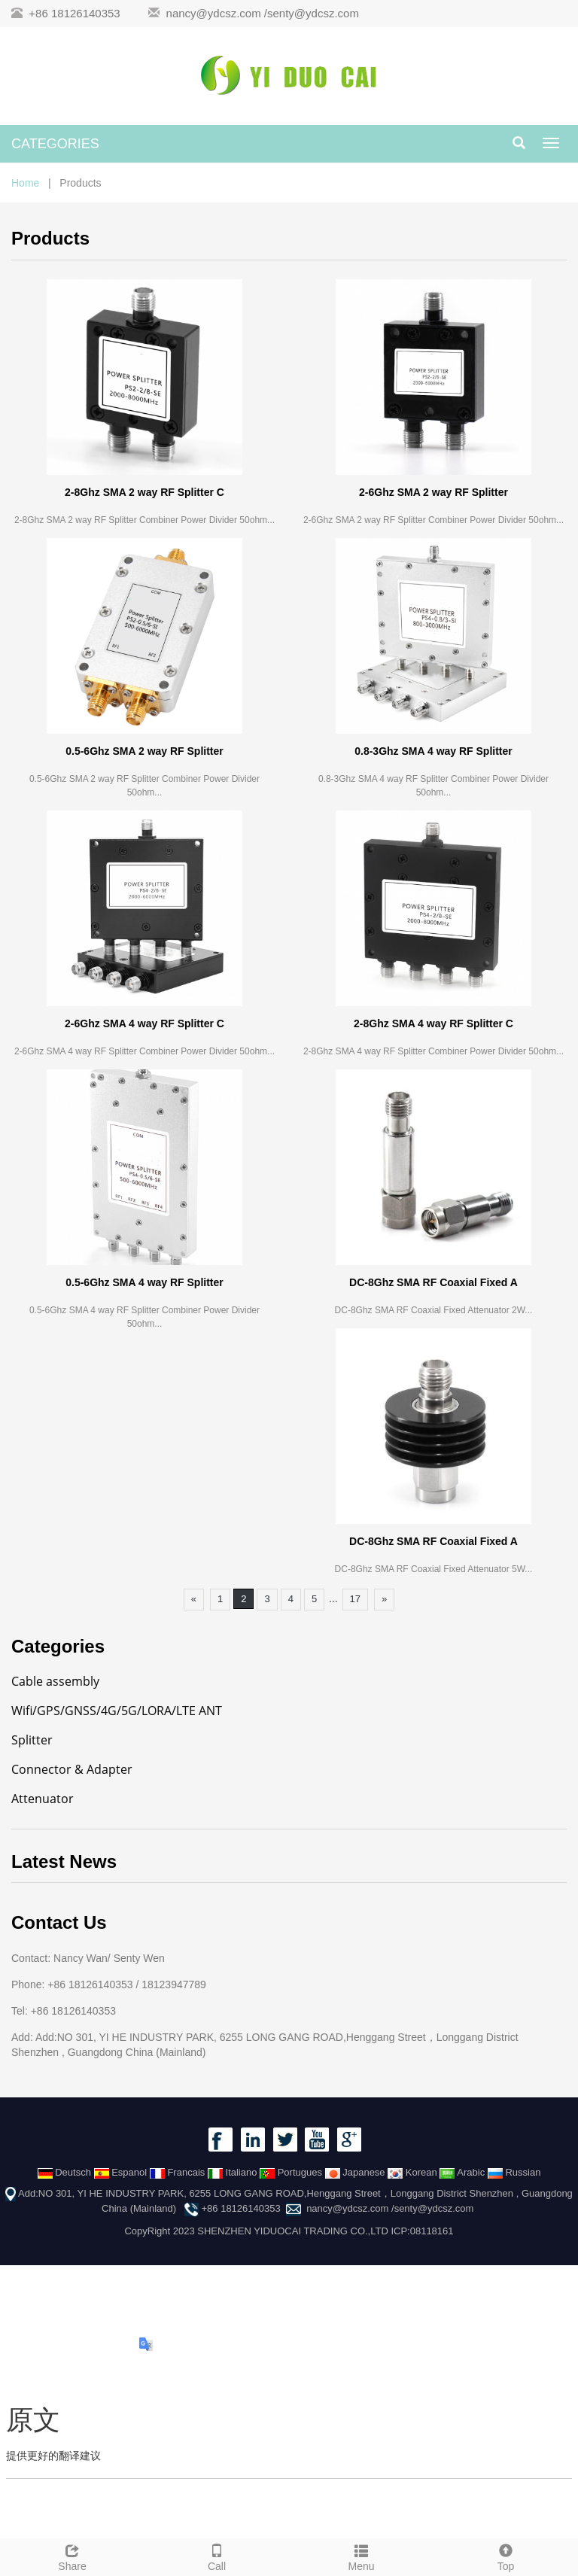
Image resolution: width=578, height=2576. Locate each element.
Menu (361, 2555)
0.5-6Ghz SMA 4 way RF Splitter (144, 1282)
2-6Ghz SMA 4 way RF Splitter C (144, 1023)
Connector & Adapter (71, 1769)
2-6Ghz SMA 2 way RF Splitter (433, 492)
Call (216, 2555)
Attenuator (42, 1798)
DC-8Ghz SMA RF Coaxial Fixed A (433, 1282)
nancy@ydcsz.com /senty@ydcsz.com (262, 13)
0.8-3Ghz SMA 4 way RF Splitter (433, 751)
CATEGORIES (55, 143)
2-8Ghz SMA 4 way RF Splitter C (433, 1023)
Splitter (32, 1740)
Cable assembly (55, 1681)
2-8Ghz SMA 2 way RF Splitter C (144, 492)
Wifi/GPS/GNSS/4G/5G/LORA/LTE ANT (116, 1710)
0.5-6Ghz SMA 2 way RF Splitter (144, 751)
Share (72, 2555)
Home (25, 183)
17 (355, 1598)
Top (506, 2555)
